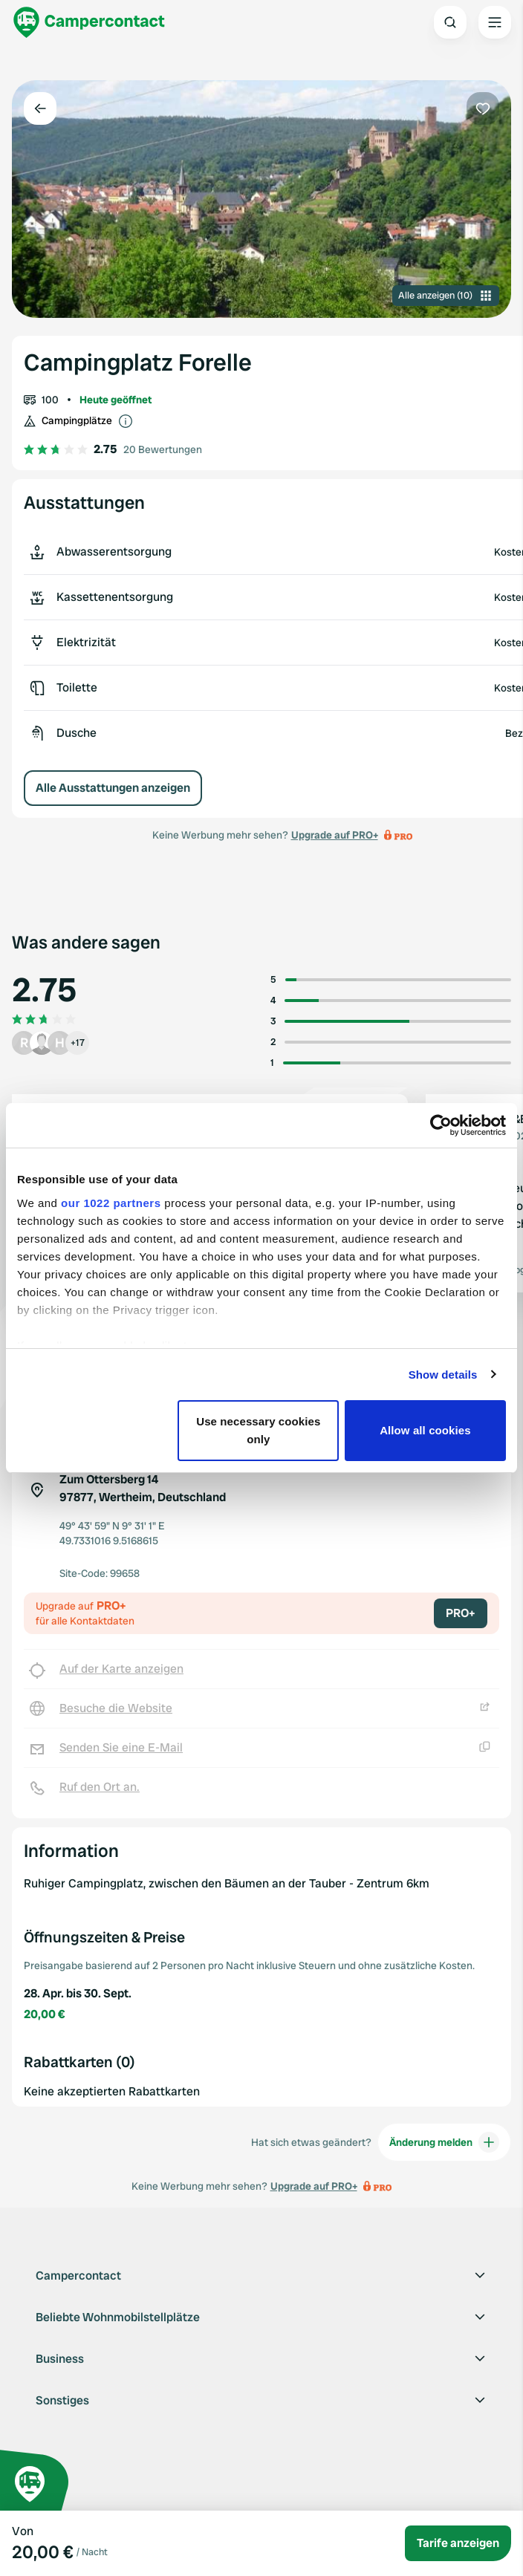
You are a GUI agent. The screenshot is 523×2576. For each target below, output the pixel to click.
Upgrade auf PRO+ (334, 835)
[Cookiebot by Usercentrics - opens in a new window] (441, 1125)
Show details (443, 1374)
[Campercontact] (89, 22)
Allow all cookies (425, 1430)
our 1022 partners (110, 1203)
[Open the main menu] (494, 22)
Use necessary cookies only (258, 1430)
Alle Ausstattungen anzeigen (113, 788)
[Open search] (450, 22)
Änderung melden (444, 2142)
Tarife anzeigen (458, 2543)
